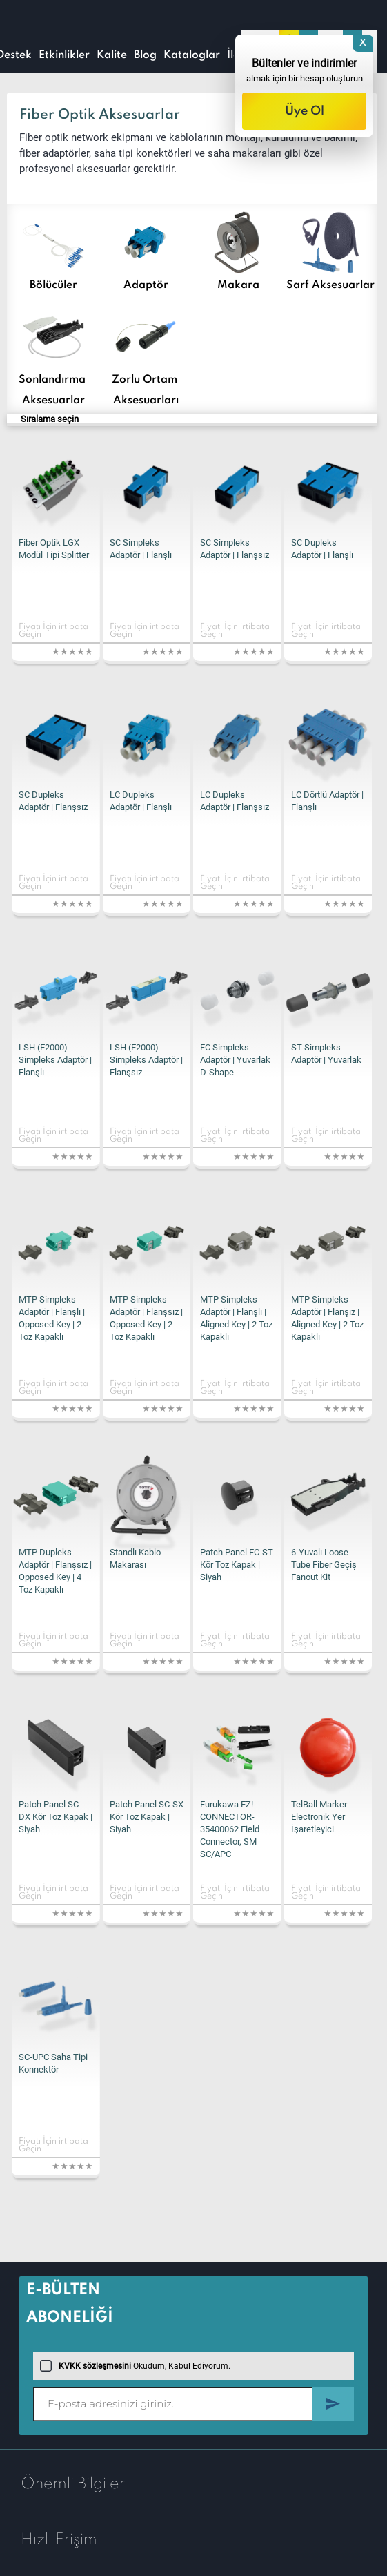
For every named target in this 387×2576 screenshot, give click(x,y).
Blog (145, 55)
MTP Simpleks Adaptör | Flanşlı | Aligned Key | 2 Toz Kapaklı (236, 1318)
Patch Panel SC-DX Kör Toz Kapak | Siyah (55, 1816)
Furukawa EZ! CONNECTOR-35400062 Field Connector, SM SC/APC (229, 1829)
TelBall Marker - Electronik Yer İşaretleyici (321, 1816)
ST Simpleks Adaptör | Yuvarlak (326, 1053)
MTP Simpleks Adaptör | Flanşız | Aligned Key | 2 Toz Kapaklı (327, 1318)
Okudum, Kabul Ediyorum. (135, 2366)
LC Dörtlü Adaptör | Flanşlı (327, 800)
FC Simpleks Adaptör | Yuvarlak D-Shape (235, 1059)
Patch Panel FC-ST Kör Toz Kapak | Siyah (236, 1564)
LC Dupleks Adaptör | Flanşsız (234, 800)
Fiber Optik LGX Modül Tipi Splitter (54, 548)
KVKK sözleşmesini (95, 2366)
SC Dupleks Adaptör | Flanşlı (322, 548)
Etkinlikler (64, 55)
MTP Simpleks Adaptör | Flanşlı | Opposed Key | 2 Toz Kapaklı (52, 1318)
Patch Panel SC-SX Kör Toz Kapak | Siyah (146, 1816)
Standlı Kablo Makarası (135, 1558)
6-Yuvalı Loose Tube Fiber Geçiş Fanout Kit (324, 1564)
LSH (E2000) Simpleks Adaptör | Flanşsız (146, 1059)
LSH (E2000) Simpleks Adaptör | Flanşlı (55, 1059)
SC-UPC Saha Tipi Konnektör (53, 2063)
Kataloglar (191, 55)
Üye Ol (304, 111)
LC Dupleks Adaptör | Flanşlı (141, 800)
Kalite (112, 55)
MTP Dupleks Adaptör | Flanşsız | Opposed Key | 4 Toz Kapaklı (55, 1571)
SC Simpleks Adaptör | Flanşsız (234, 548)
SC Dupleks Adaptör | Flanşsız (53, 800)
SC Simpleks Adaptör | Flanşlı (141, 548)
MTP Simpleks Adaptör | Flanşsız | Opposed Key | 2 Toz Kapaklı (146, 1318)
